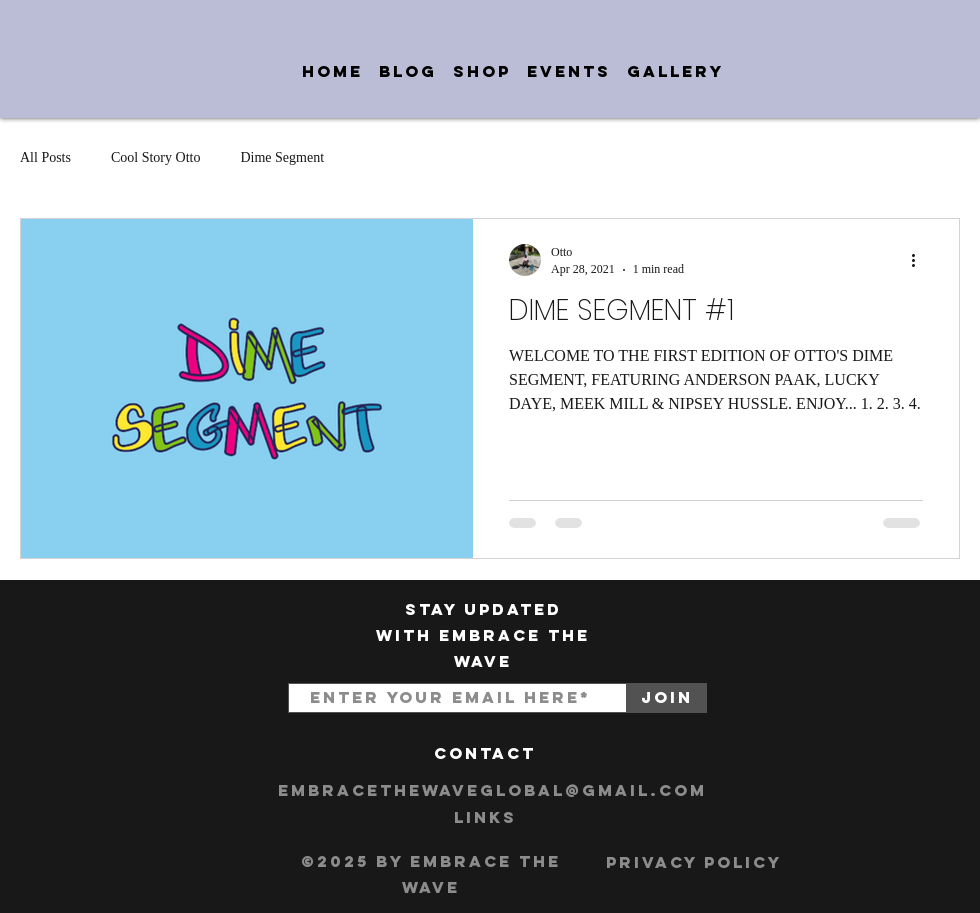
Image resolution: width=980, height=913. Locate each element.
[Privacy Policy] (693, 863)
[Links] (485, 818)
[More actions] (920, 260)
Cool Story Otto (155, 157)
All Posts (45, 157)
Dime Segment (282, 157)
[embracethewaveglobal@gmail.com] (492, 791)
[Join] (667, 698)
